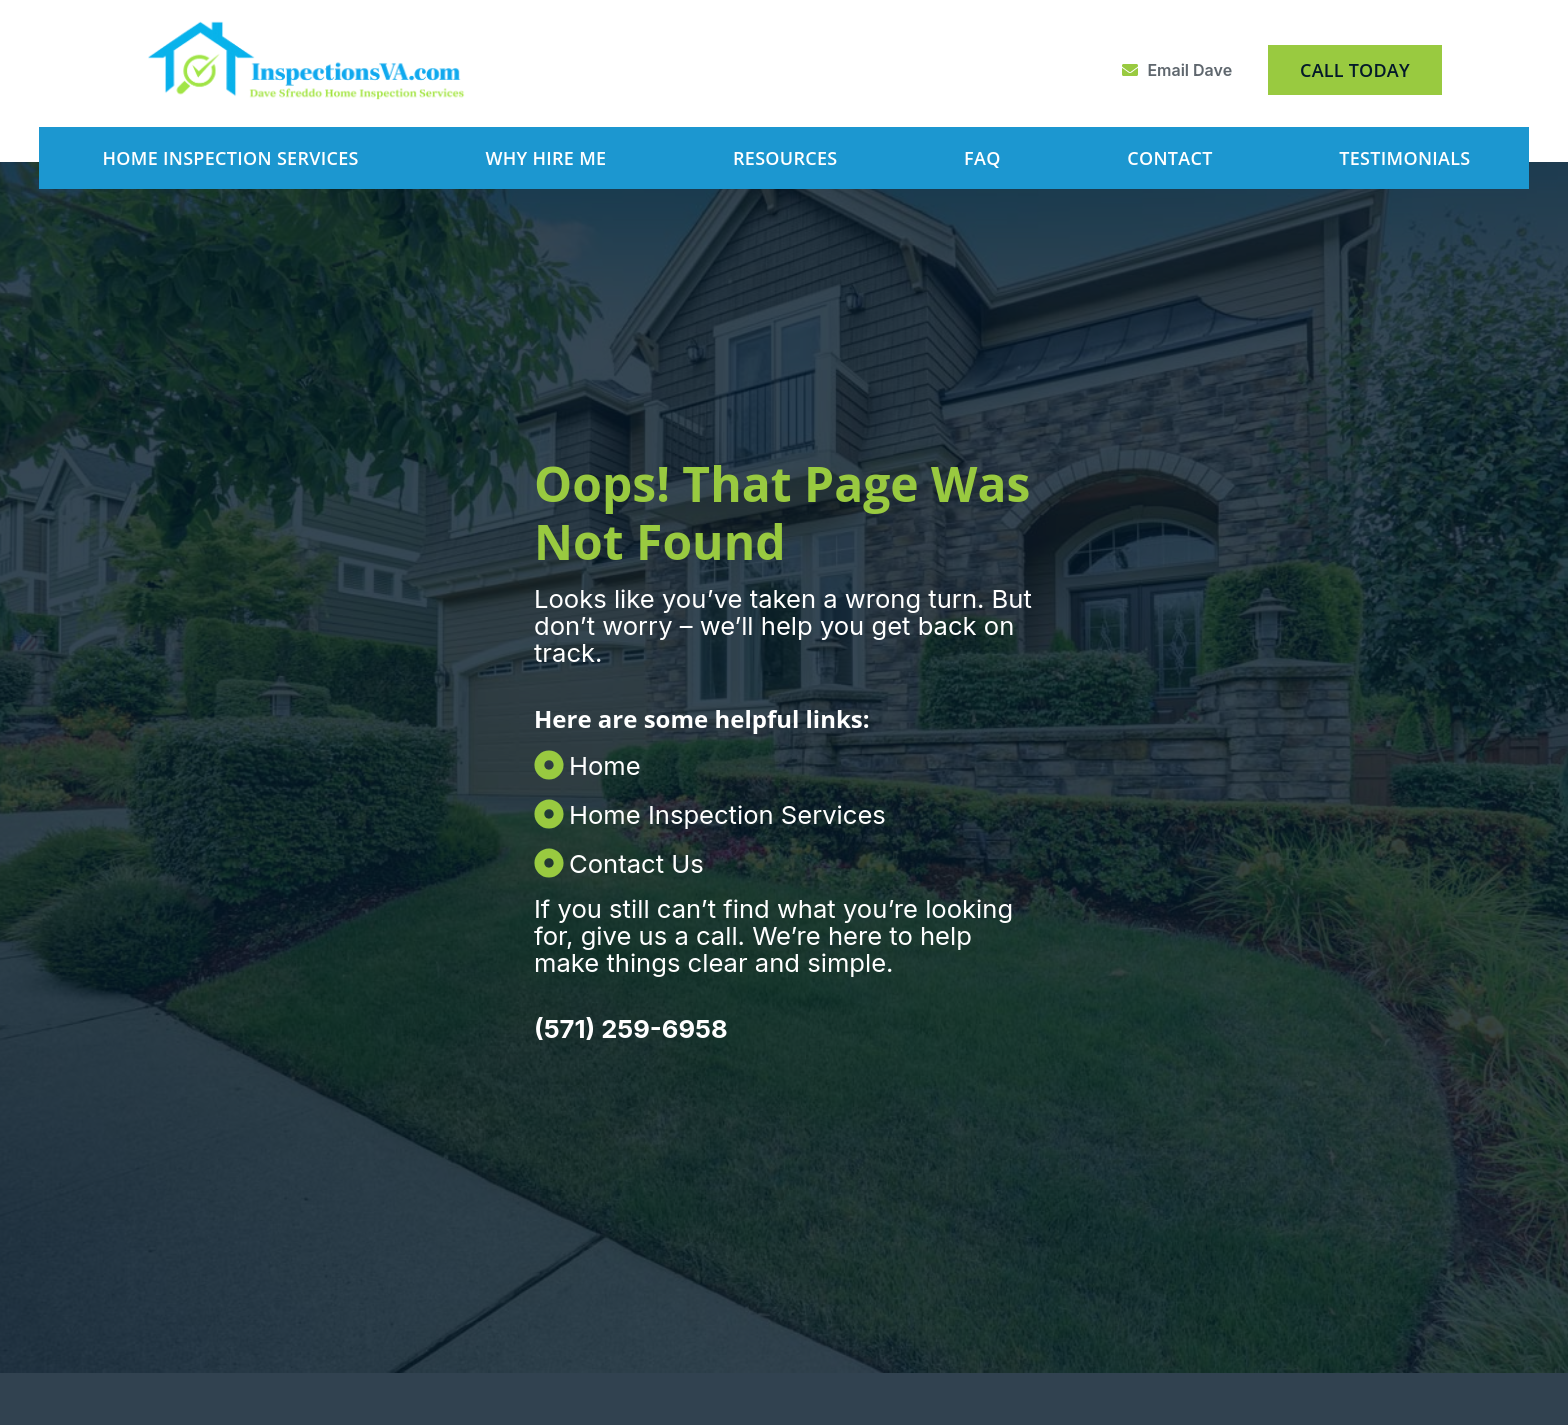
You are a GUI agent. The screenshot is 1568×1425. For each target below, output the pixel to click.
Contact (1169, 158)
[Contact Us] (712, 855)
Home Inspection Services (230, 158)
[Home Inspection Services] (712, 806)
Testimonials (1404, 158)
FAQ (982, 158)
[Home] (712, 757)
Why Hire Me (545, 158)
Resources (785, 158)
